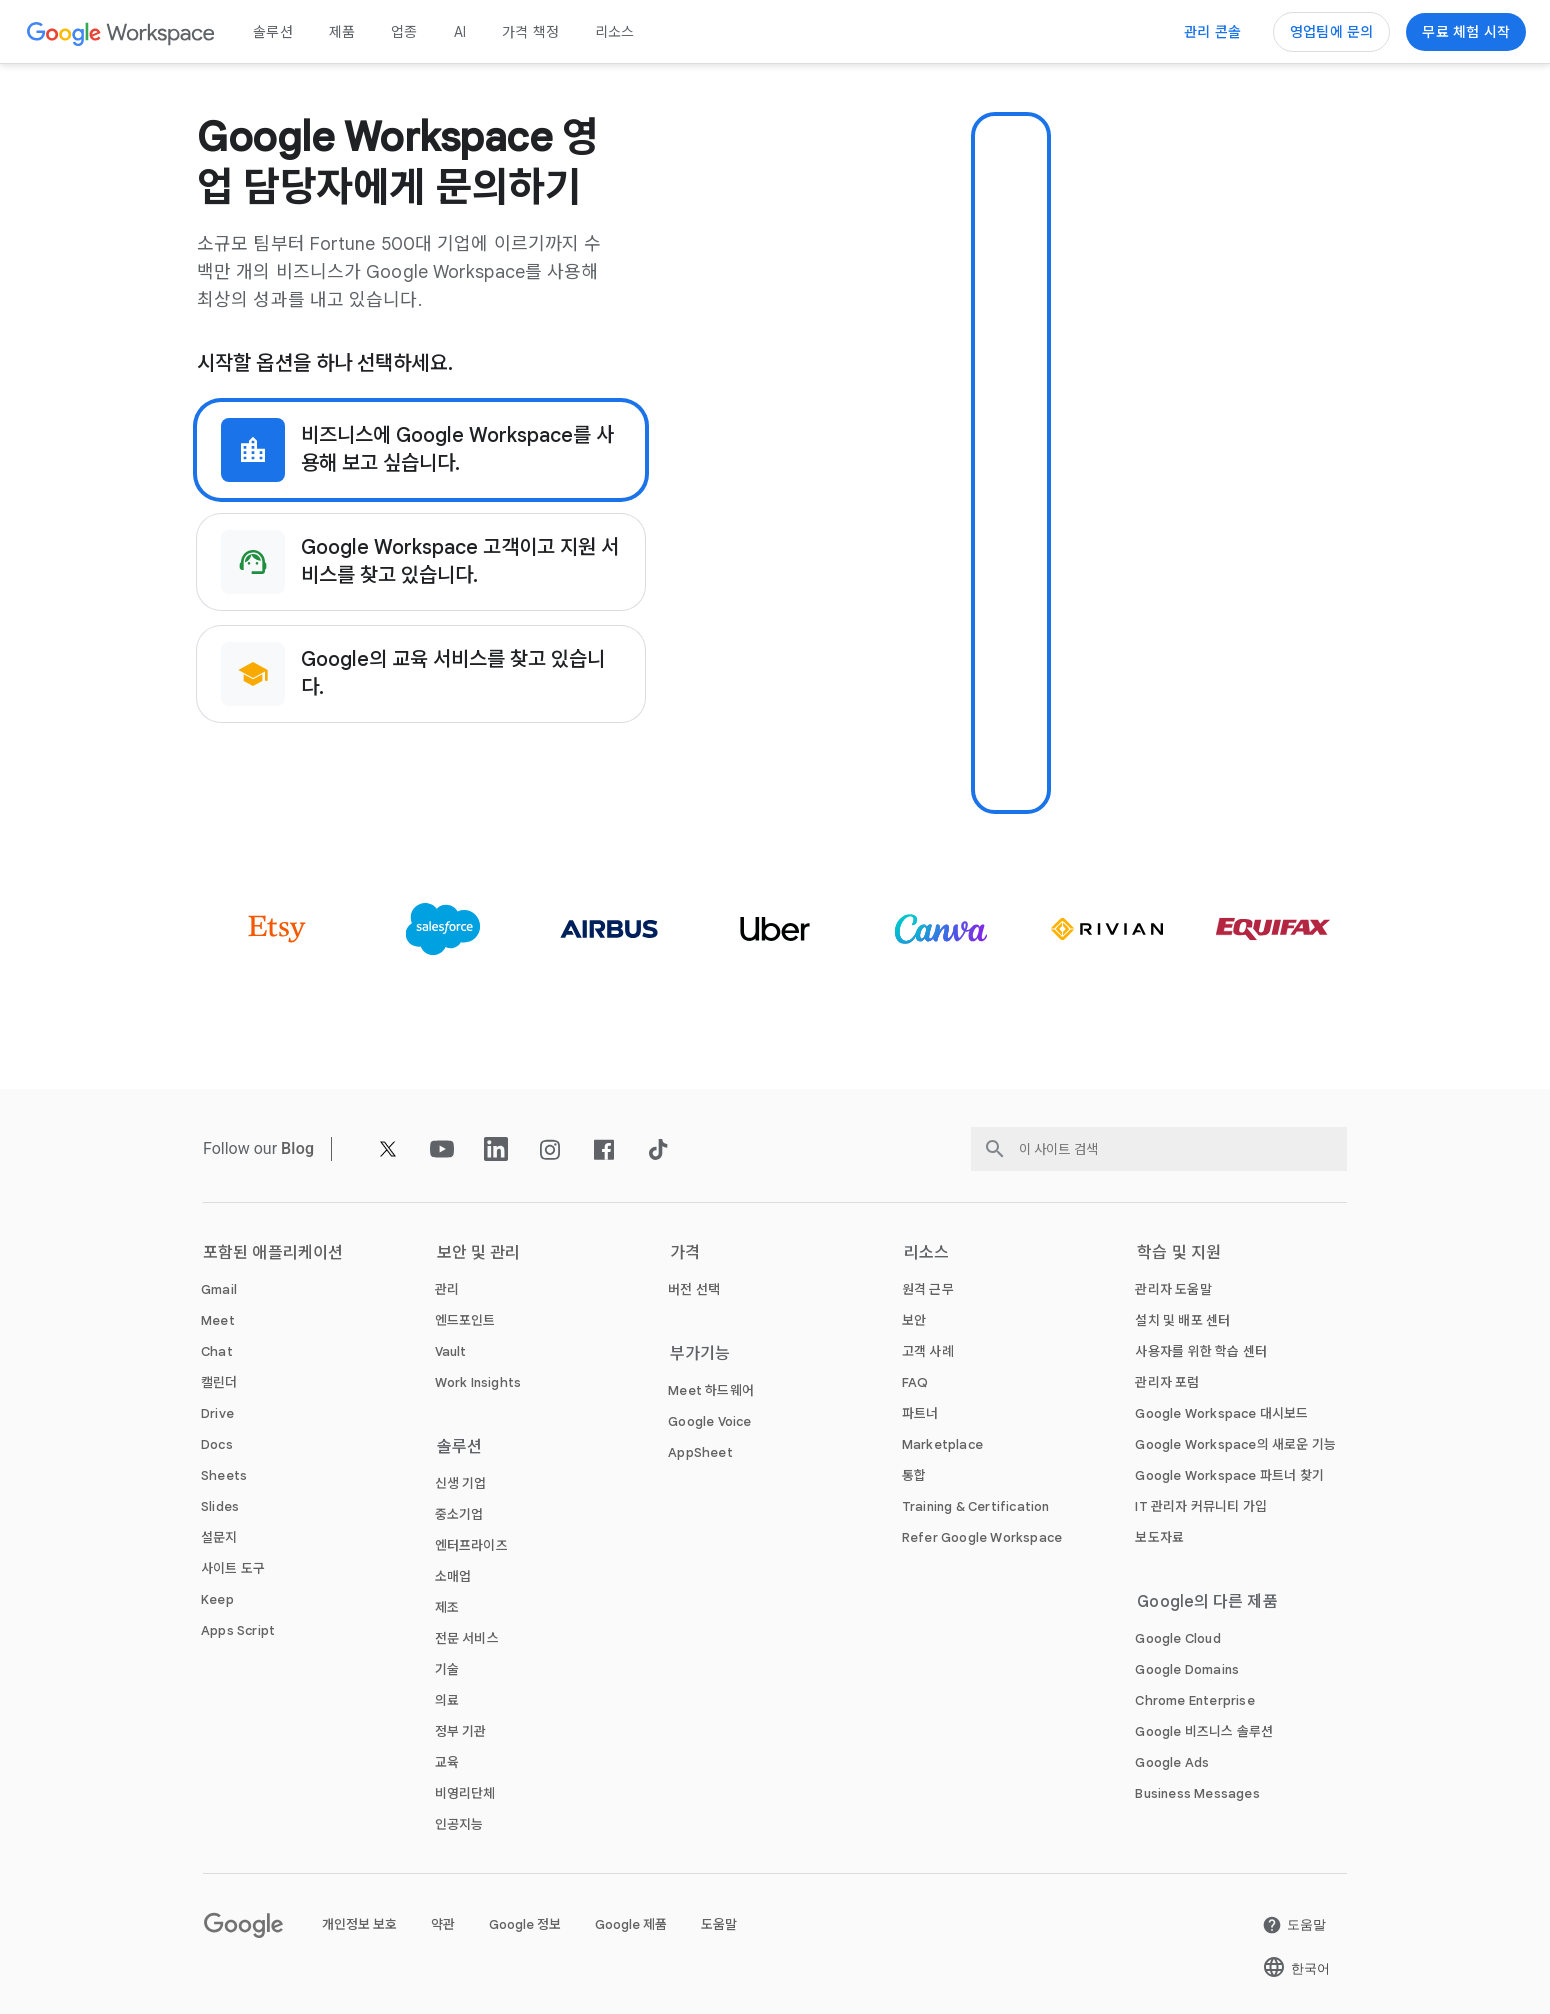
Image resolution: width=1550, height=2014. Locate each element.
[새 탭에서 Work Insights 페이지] (478, 1382)
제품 (342, 32)
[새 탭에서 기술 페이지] (447, 1669)
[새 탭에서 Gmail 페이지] (219, 1289)
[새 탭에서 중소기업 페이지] (459, 1514)
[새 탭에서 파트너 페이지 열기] (920, 1413)
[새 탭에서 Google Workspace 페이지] (121, 32)
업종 (404, 32)
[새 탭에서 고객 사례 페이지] (928, 1351)
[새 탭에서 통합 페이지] (914, 1475)
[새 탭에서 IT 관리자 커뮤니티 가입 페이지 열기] (1201, 1506)
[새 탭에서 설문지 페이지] (219, 1537)
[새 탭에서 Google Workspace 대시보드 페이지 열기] (1221, 1413)
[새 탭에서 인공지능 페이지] (459, 1824)
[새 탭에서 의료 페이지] (447, 1700)
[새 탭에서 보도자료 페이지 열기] (1159, 1537)
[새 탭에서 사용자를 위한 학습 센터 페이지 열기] (1201, 1351)
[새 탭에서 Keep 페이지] (217, 1599)
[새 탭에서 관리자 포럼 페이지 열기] (1167, 1382)
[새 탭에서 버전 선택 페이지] (694, 1289)
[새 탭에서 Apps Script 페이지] (238, 1630)
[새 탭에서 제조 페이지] (447, 1607)
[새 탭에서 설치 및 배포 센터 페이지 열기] (1182, 1320)
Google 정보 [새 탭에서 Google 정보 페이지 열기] (525, 1924)
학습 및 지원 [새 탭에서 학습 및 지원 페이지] (1179, 1253)
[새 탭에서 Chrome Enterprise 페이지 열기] (1194, 1700)
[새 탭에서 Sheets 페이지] (224, 1475)
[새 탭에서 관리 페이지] (449, 1289)
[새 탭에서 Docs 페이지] (217, 1444)
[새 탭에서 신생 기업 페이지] (461, 1483)
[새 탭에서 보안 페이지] (914, 1320)
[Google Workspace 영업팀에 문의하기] (1331, 32)
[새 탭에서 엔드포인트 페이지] (465, 1320)
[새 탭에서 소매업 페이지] (453, 1576)
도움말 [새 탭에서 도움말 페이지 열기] (719, 1924)
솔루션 (273, 32)
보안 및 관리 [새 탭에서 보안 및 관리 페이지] (479, 1253)
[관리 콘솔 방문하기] (1212, 32)
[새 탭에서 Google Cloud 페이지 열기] (1177, 1638)
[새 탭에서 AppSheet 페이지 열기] (700, 1452)
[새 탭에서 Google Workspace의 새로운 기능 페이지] (1235, 1444)
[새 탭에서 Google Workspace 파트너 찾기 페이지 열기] (1229, 1475)
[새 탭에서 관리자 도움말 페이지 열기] (1173, 1289)
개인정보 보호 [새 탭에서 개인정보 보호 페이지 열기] (359, 1924)
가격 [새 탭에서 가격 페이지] (685, 1253)
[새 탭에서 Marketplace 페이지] (942, 1444)
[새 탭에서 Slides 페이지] (220, 1506)
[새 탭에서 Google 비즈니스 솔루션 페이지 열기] (1204, 1731)
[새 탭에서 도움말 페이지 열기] (1294, 1925)
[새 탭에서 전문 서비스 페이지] (467, 1638)
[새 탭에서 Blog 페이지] (297, 1148)
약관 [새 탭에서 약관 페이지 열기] (443, 1924)
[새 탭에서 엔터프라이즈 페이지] (471, 1545)
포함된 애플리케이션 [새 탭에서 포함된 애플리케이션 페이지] (273, 1253)
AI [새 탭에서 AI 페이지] (460, 32)
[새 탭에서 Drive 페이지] (217, 1413)
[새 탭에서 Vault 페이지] (451, 1351)
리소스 (615, 32)
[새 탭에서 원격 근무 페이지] (928, 1289)
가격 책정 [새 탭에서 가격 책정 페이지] (530, 32)
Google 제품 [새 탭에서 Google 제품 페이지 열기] (631, 1924)
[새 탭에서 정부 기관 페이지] (461, 1731)
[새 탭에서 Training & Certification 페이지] (976, 1506)
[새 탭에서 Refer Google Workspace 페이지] (982, 1537)
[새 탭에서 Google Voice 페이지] (709, 1421)
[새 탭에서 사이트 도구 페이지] (233, 1568)
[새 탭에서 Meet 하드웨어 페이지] (711, 1390)
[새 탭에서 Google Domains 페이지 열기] (1187, 1669)
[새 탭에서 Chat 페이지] (217, 1351)
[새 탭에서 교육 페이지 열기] (447, 1762)
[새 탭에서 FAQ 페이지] (915, 1382)
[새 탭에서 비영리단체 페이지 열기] (465, 1793)
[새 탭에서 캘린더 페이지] (219, 1382)
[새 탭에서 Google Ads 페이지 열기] (1172, 1762)
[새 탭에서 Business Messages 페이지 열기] (1197, 1793)
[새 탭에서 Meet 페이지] (218, 1320)
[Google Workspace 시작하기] (1466, 32)
